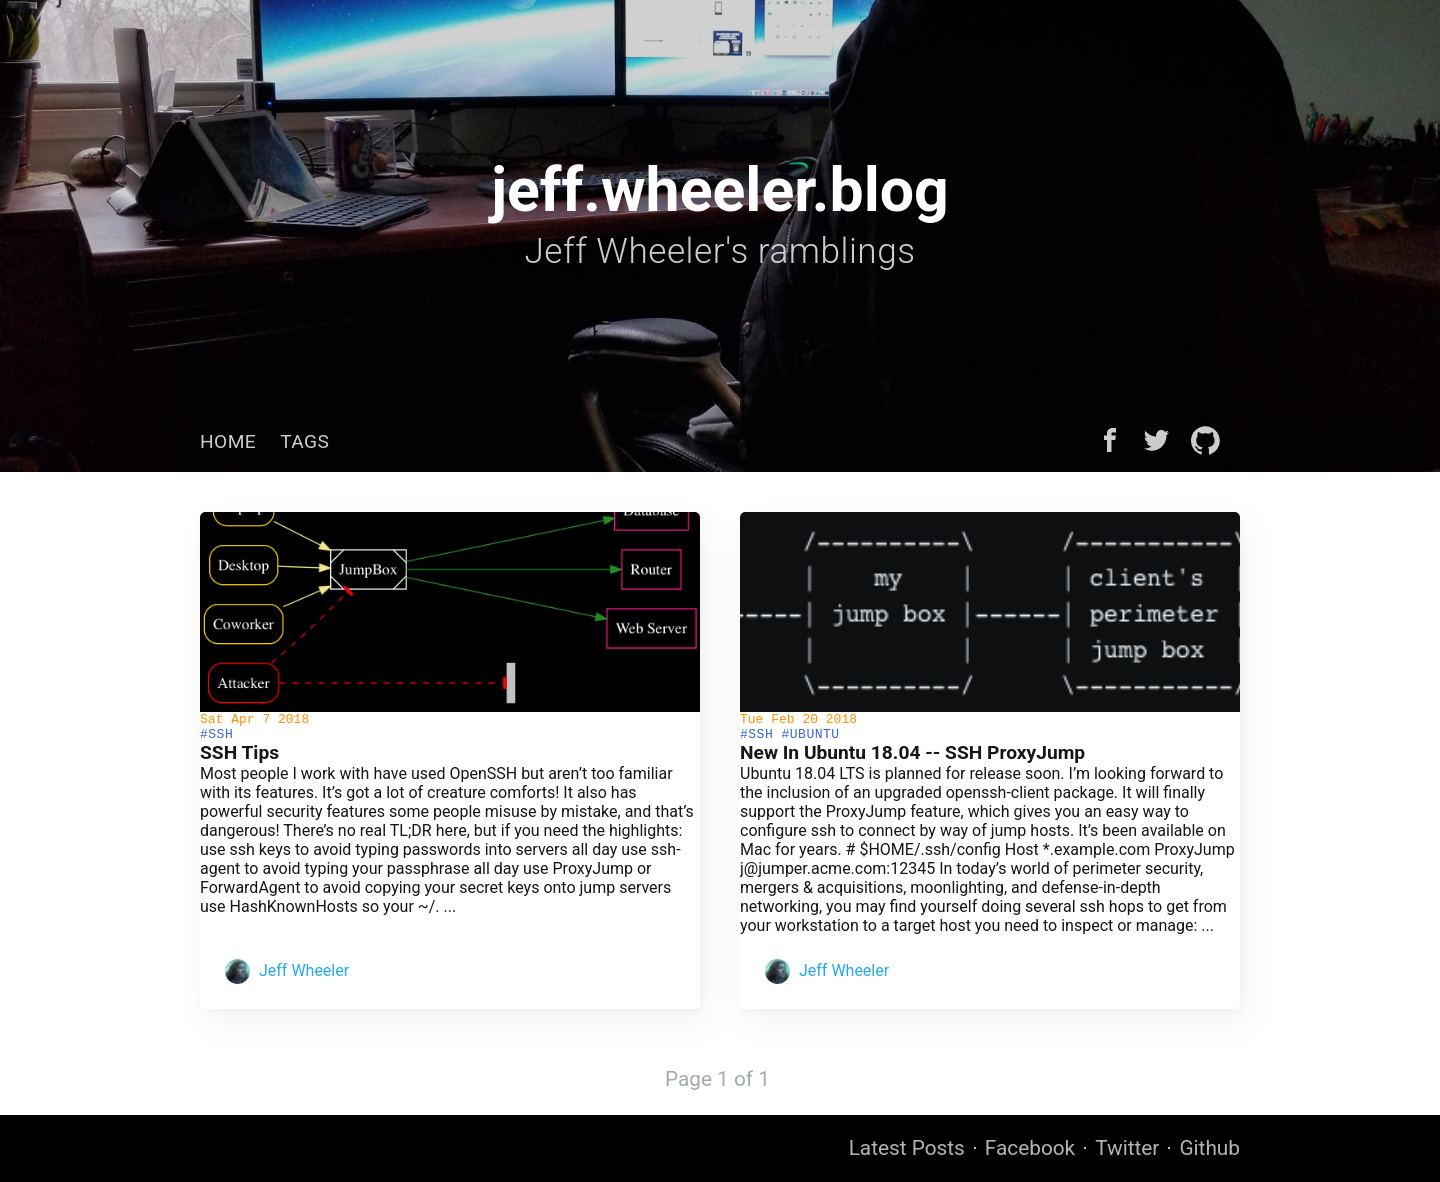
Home (228, 441)
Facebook (1030, 1149)
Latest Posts (907, 1149)
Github (1209, 1149)
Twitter (1127, 1149)
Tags (304, 441)
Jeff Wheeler (304, 976)
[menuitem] (228, 441)
